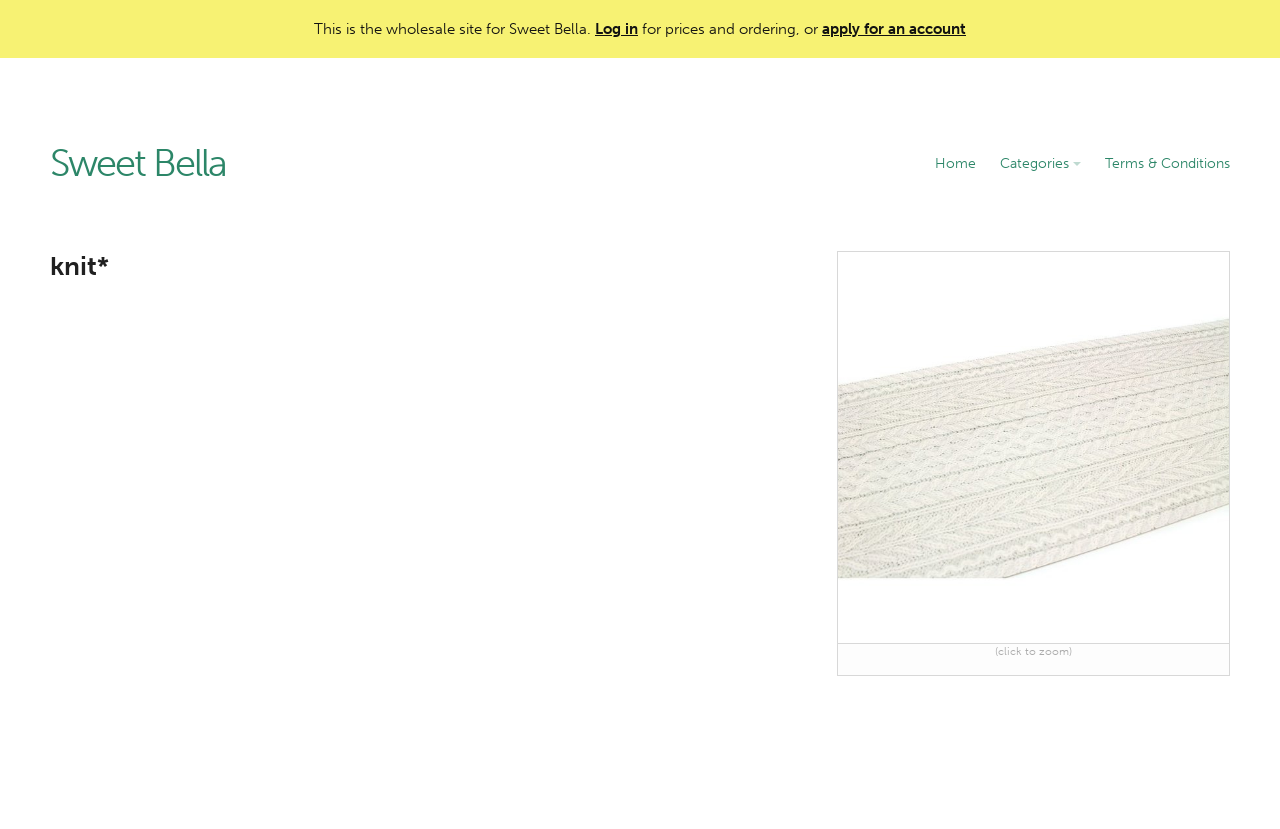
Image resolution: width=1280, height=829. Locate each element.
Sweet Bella (138, 164)
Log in (616, 29)
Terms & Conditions (1167, 163)
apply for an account (894, 29)
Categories (1040, 163)
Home (955, 163)
